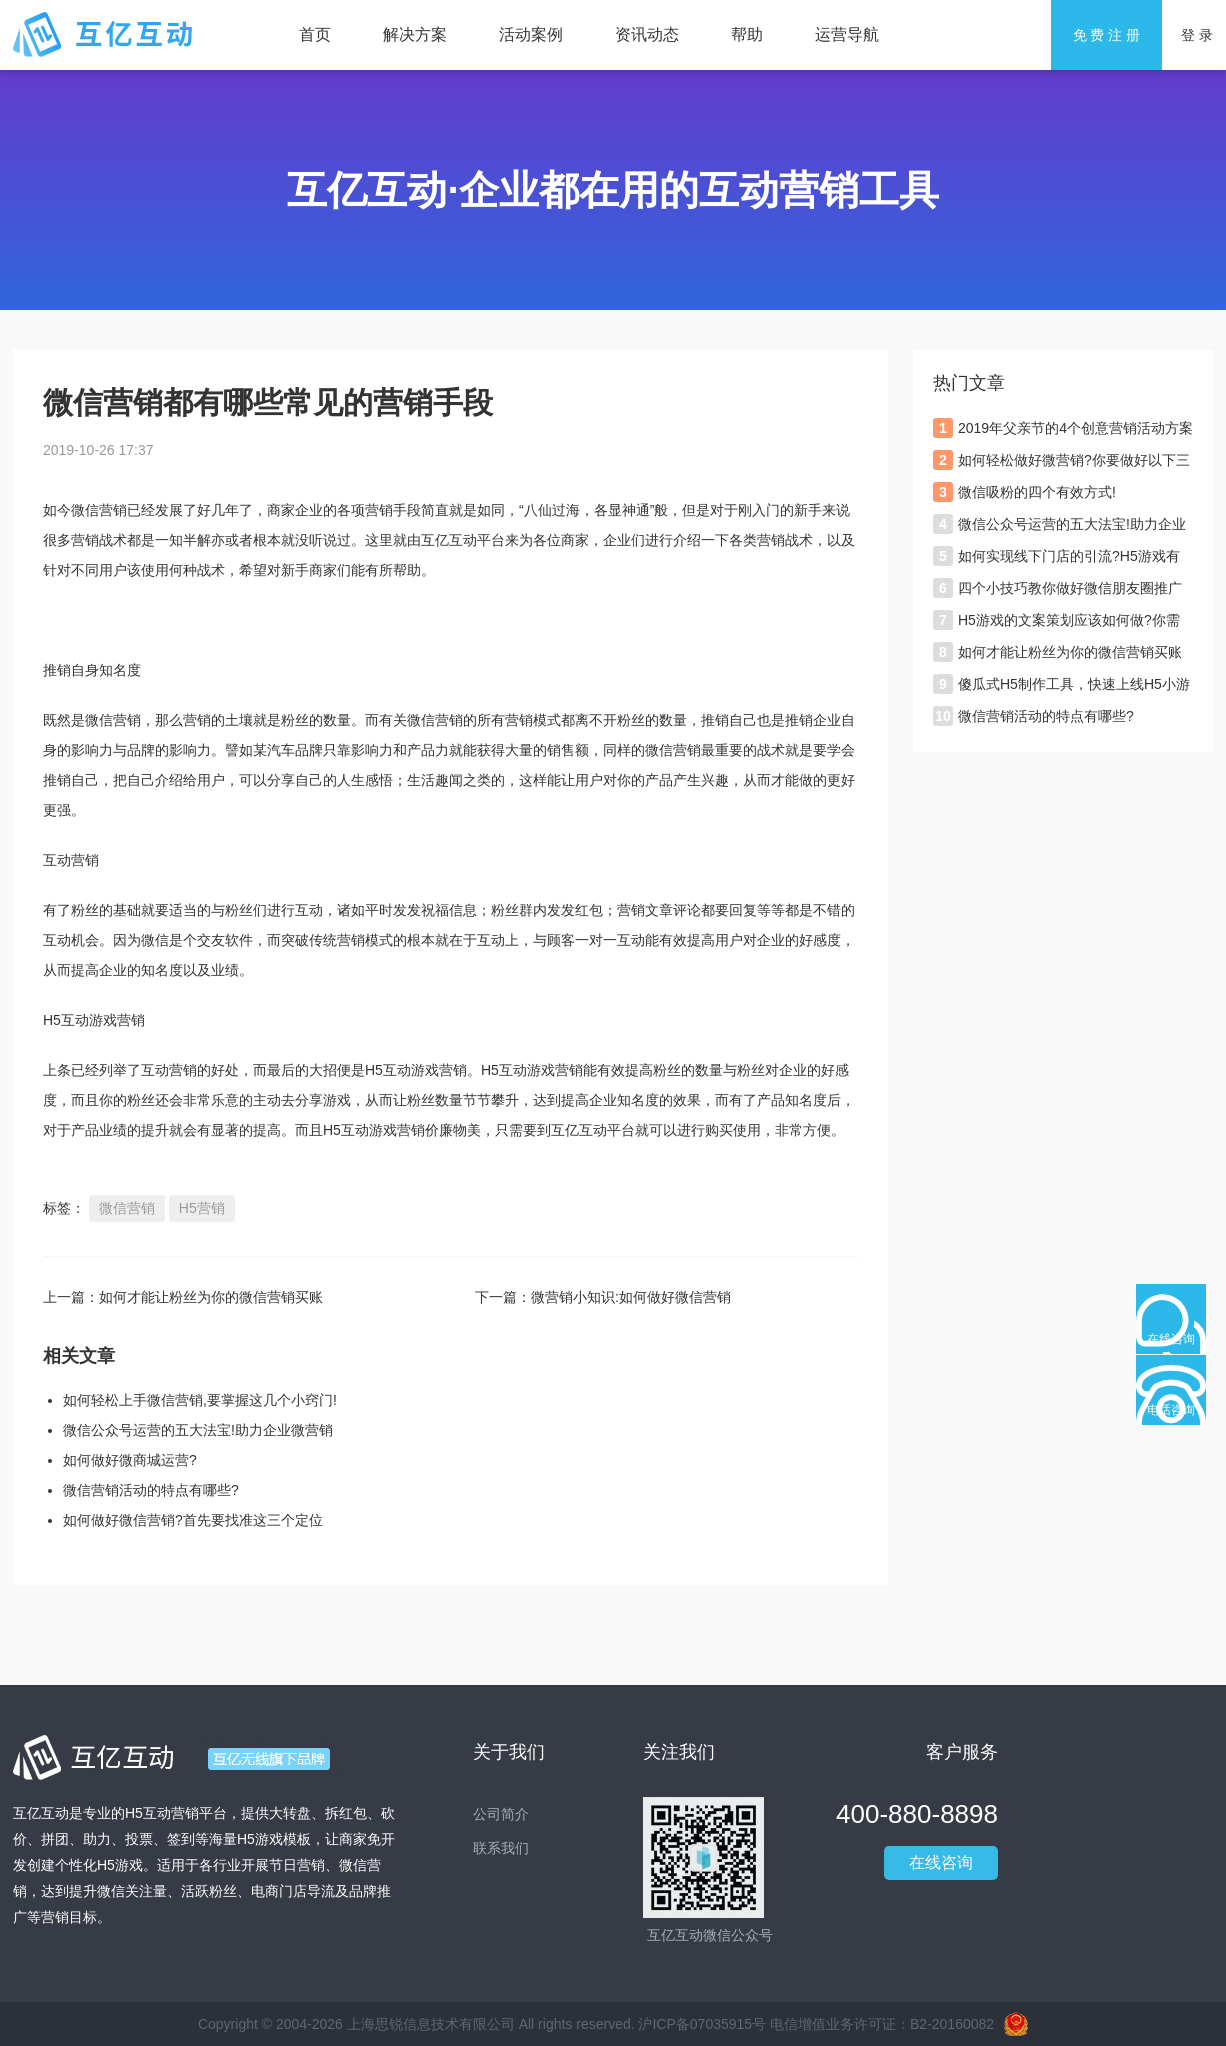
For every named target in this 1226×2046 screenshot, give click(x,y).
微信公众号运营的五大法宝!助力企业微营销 (198, 1430)
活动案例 (531, 34)
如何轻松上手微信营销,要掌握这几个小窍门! (200, 1400)
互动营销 (169, 1070)
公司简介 (501, 1814)
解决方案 (415, 34)
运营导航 (847, 34)
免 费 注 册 (1107, 35)
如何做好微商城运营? (130, 1460)
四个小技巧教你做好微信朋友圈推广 (1070, 588)
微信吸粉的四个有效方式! (1037, 492)
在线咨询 (941, 1862)
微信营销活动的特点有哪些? (151, 1490)
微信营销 (127, 1208)
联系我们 (501, 1848)
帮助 (747, 34)
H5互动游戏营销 (532, 1070)
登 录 (1197, 35)
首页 (315, 34)
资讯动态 (647, 34)
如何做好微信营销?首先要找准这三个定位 (193, 1520)
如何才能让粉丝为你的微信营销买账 (211, 1297)
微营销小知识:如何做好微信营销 (631, 1297)
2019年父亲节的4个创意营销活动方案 (1075, 428)
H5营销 (202, 1208)
